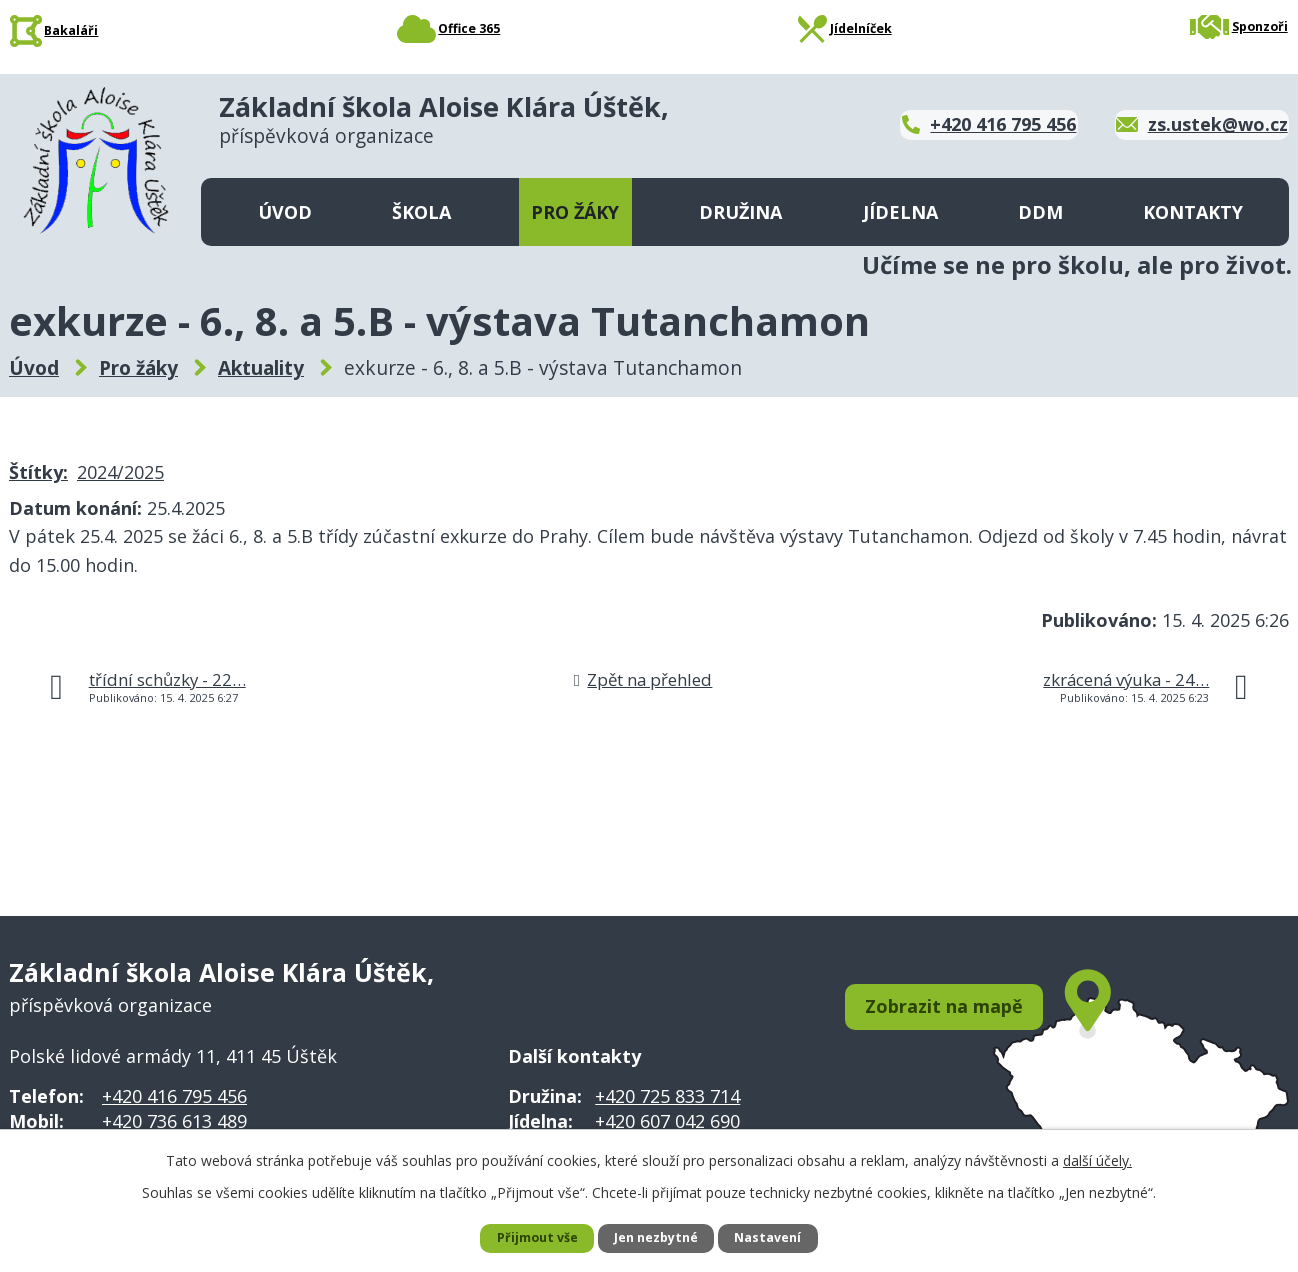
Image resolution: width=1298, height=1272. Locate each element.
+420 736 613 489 (174, 1121)
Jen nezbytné (657, 1237)
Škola (421, 212)
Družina (740, 212)
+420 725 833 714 (667, 1096)
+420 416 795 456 (174, 1096)
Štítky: (38, 472)
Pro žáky (575, 212)
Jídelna (900, 212)
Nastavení (778, 1237)
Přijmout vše (528, 1237)
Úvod (285, 212)
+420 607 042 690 (667, 1121)
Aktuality (261, 368)
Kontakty (1193, 212)
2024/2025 (120, 472)
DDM (1040, 212)
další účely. (1097, 1157)
